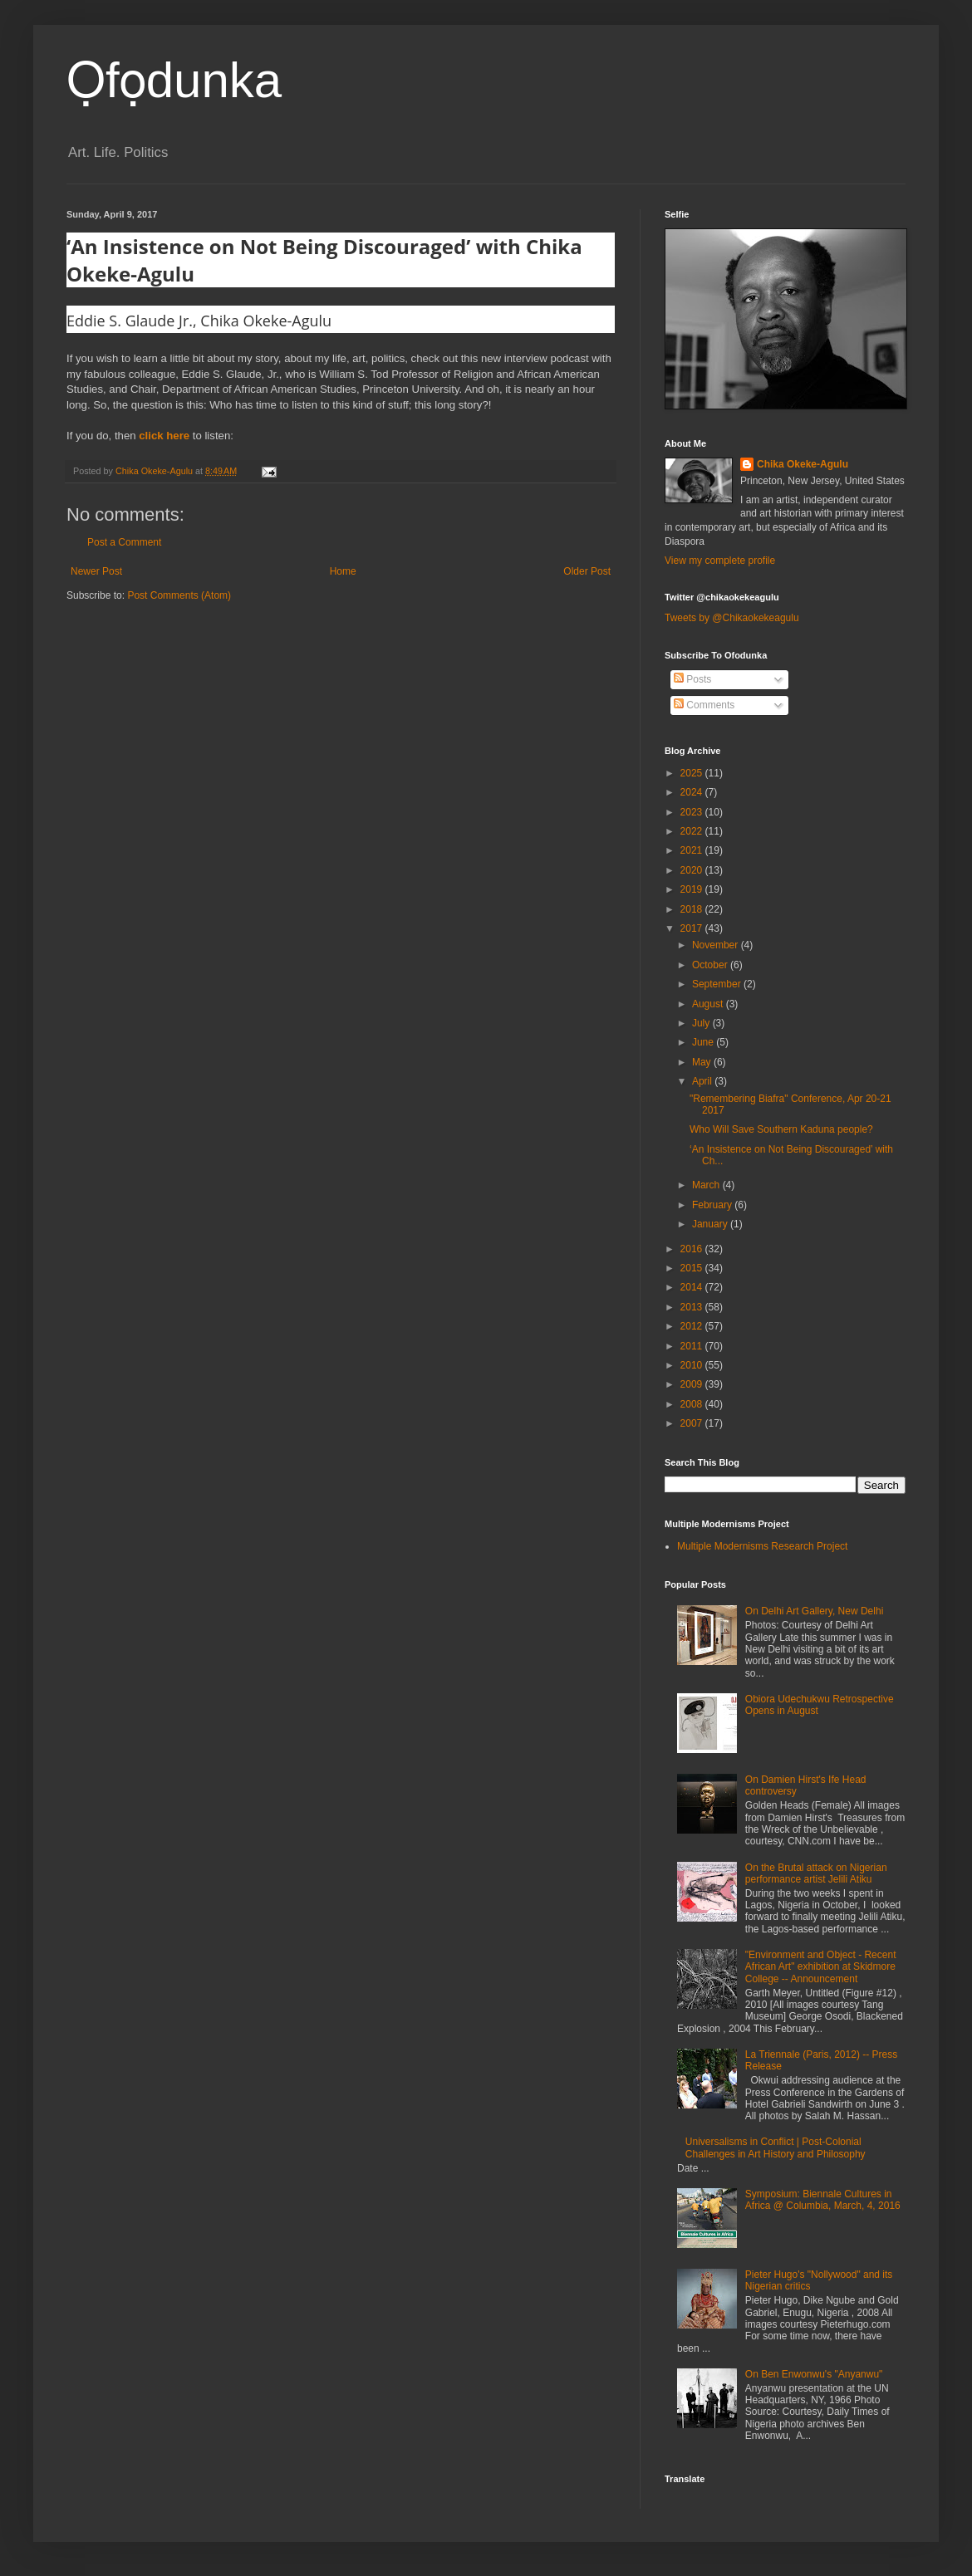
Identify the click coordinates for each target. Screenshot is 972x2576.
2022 (692, 831)
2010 (692, 1365)
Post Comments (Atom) (179, 595)
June (704, 1042)
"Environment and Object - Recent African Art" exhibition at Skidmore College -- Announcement (820, 1967)
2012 (692, 1326)
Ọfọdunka (174, 80)
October (711, 965)
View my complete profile (720, 560)
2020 (692, 870)
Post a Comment (124, 542)
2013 (692, 1307)
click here (164, 435)
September (718, 984)
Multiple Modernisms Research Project (762, 1546)
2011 (692, 1346)
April (703, 1081)
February (713, 1205)
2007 (692, 1423)
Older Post (587, 571)
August (709, 1004)
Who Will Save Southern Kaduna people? (781, 1129)
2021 (692, 850)
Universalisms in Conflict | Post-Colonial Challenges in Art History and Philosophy (775, 2147)
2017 (692, 928)
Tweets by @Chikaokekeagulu (732, 618)
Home (343, 571)
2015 (692, 1268)
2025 (692, 773)
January (711, 1224)
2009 (692, 1384)
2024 (692, 792)
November (716, 945)
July (702, 1023)
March (707, 1185)
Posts (692, 679)
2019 (692, 889)
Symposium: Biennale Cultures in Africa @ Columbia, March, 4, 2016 (823, 2199)
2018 (692, 909)
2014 (692, 1287)
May (703, 1062)
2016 (692, 1249)
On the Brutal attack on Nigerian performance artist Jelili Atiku (816, 1873)
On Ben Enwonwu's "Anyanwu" (814, 2374)
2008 (692, 1404)
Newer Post (96, 571)
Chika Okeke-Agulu (802, 464)
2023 (692, 812)
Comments (704, 705)
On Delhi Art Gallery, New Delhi (814, 1611)
